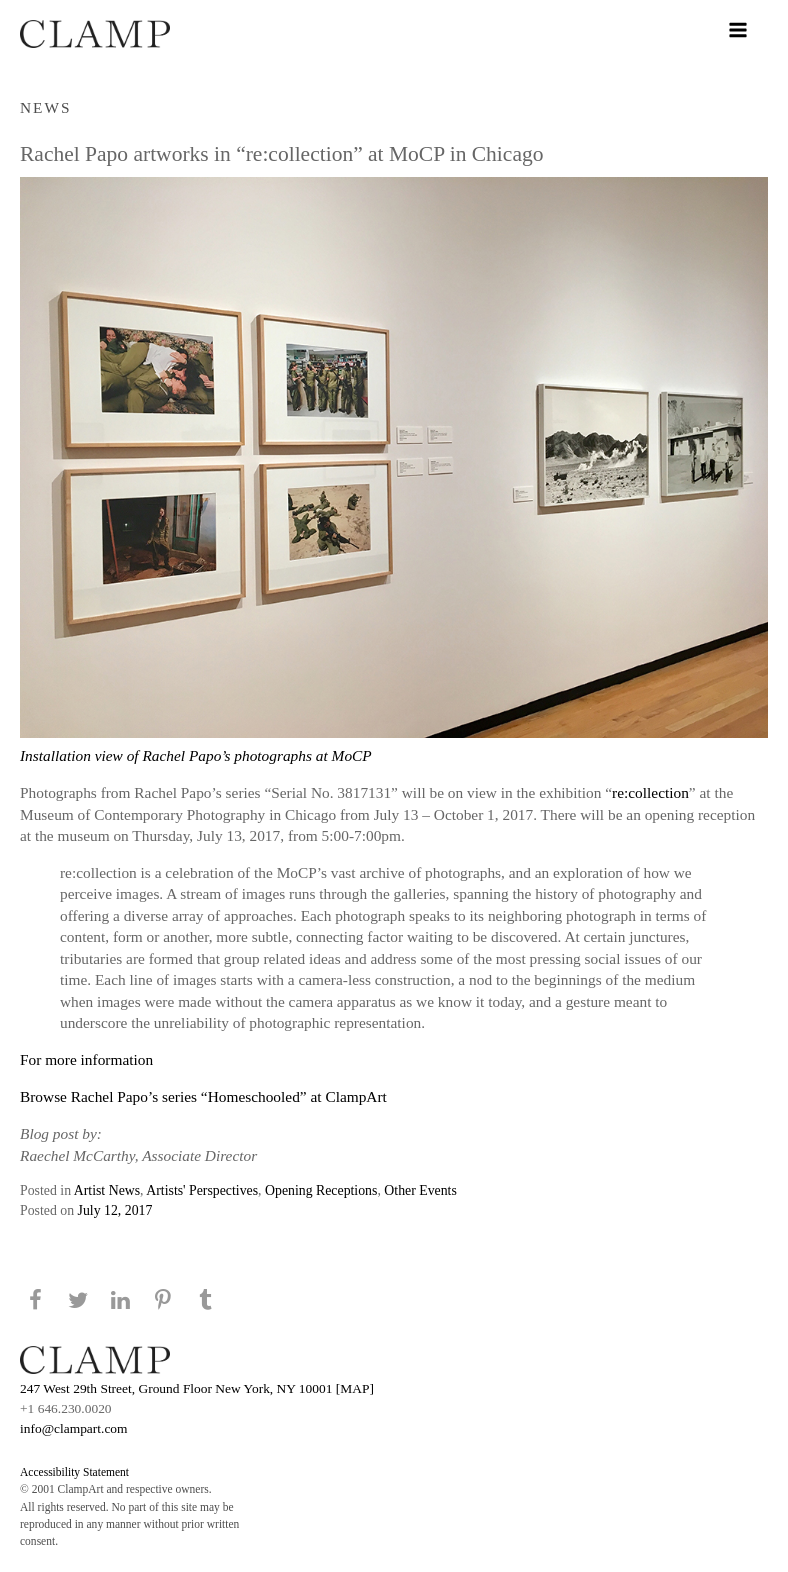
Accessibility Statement (74, 1472)
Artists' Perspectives (202, 1190)
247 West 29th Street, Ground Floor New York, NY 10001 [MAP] (197, 1388)
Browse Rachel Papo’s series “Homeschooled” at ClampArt (203, 1096)
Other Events (420, 1190)
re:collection (650, 792)
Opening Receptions (321, 1190)
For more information (86, 1059)
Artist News (107, 1190)
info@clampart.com (74, 1428)
